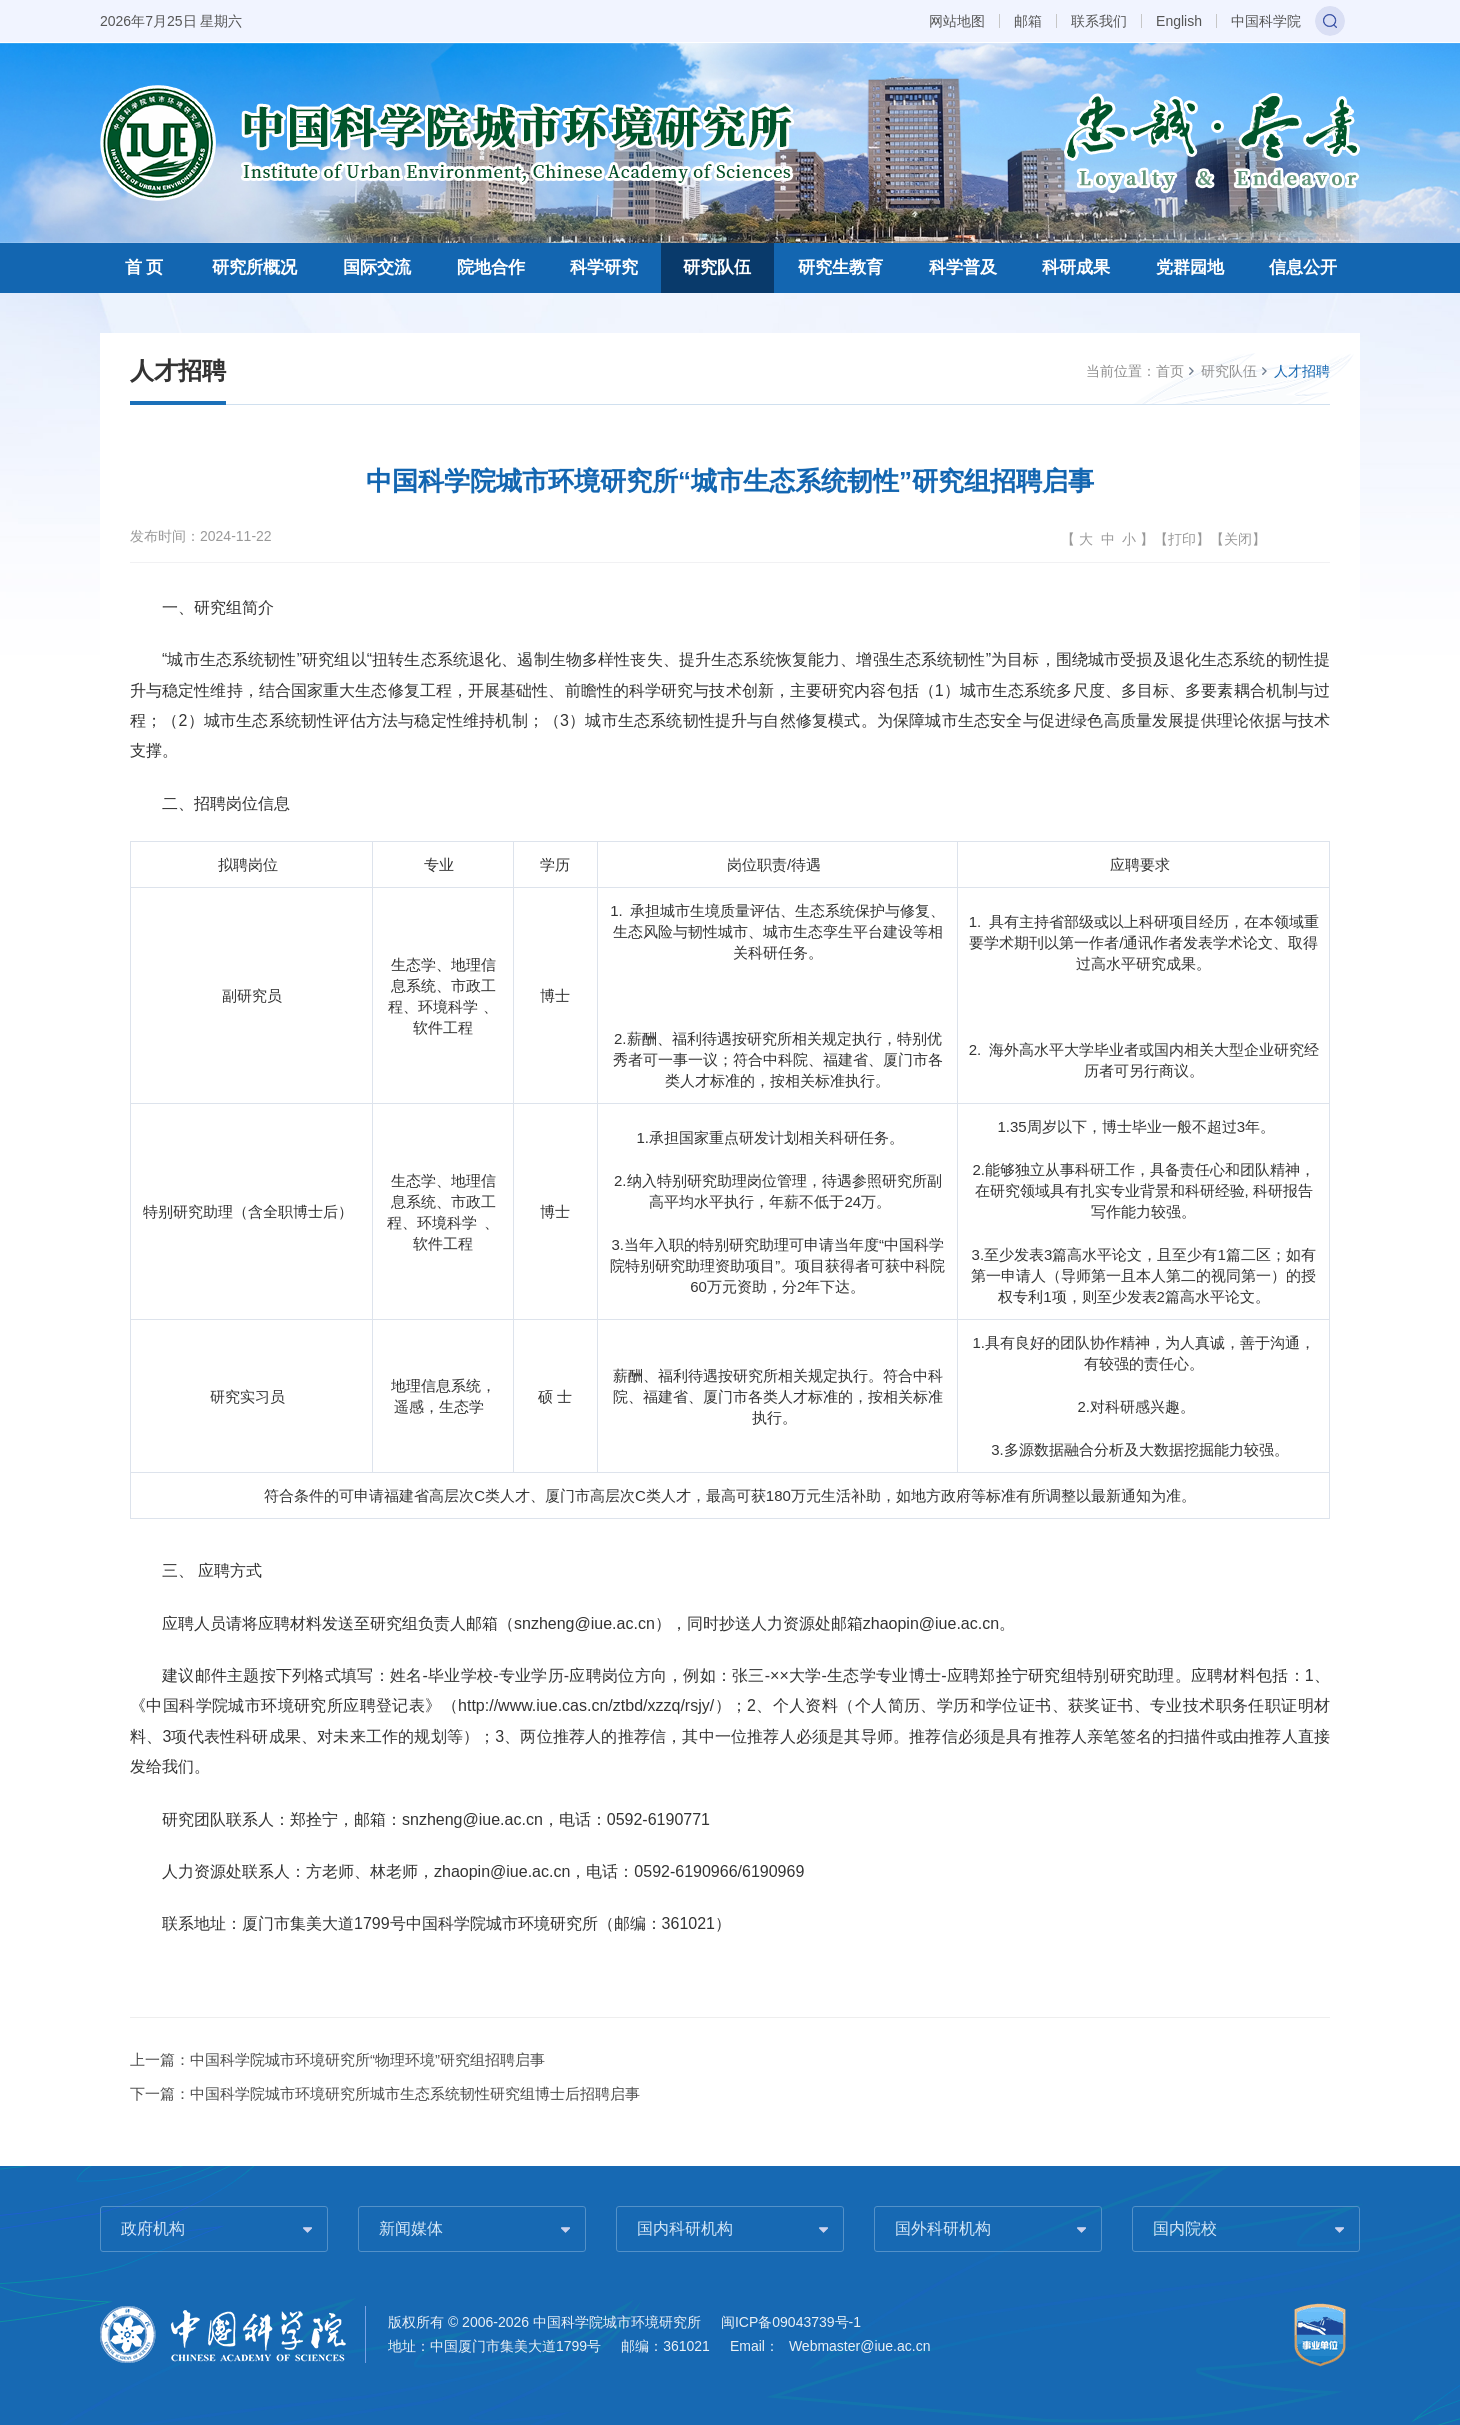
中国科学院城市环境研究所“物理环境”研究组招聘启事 (367, 2059)
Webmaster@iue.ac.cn (860, 2346)
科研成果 (1076, 267)
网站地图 (957, 21)
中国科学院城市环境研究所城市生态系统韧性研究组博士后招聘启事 (415, 2093)
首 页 (144, 267)
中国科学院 (1266, 21)
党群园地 (1190, 267)
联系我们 (1099, 21)
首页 (1170, 371)
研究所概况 (254, 267)
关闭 (1238, 539)
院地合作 (491, 267)
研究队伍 (717, 267)
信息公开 (1303, 267)
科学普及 (963, 267)
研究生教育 (840, 267)
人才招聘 (1302, 371)
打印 (1182, 539)
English (1179, 21)
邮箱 (1028, 21)
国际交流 (377, 267)
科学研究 (604, 267)
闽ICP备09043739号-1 (791, 2322)
